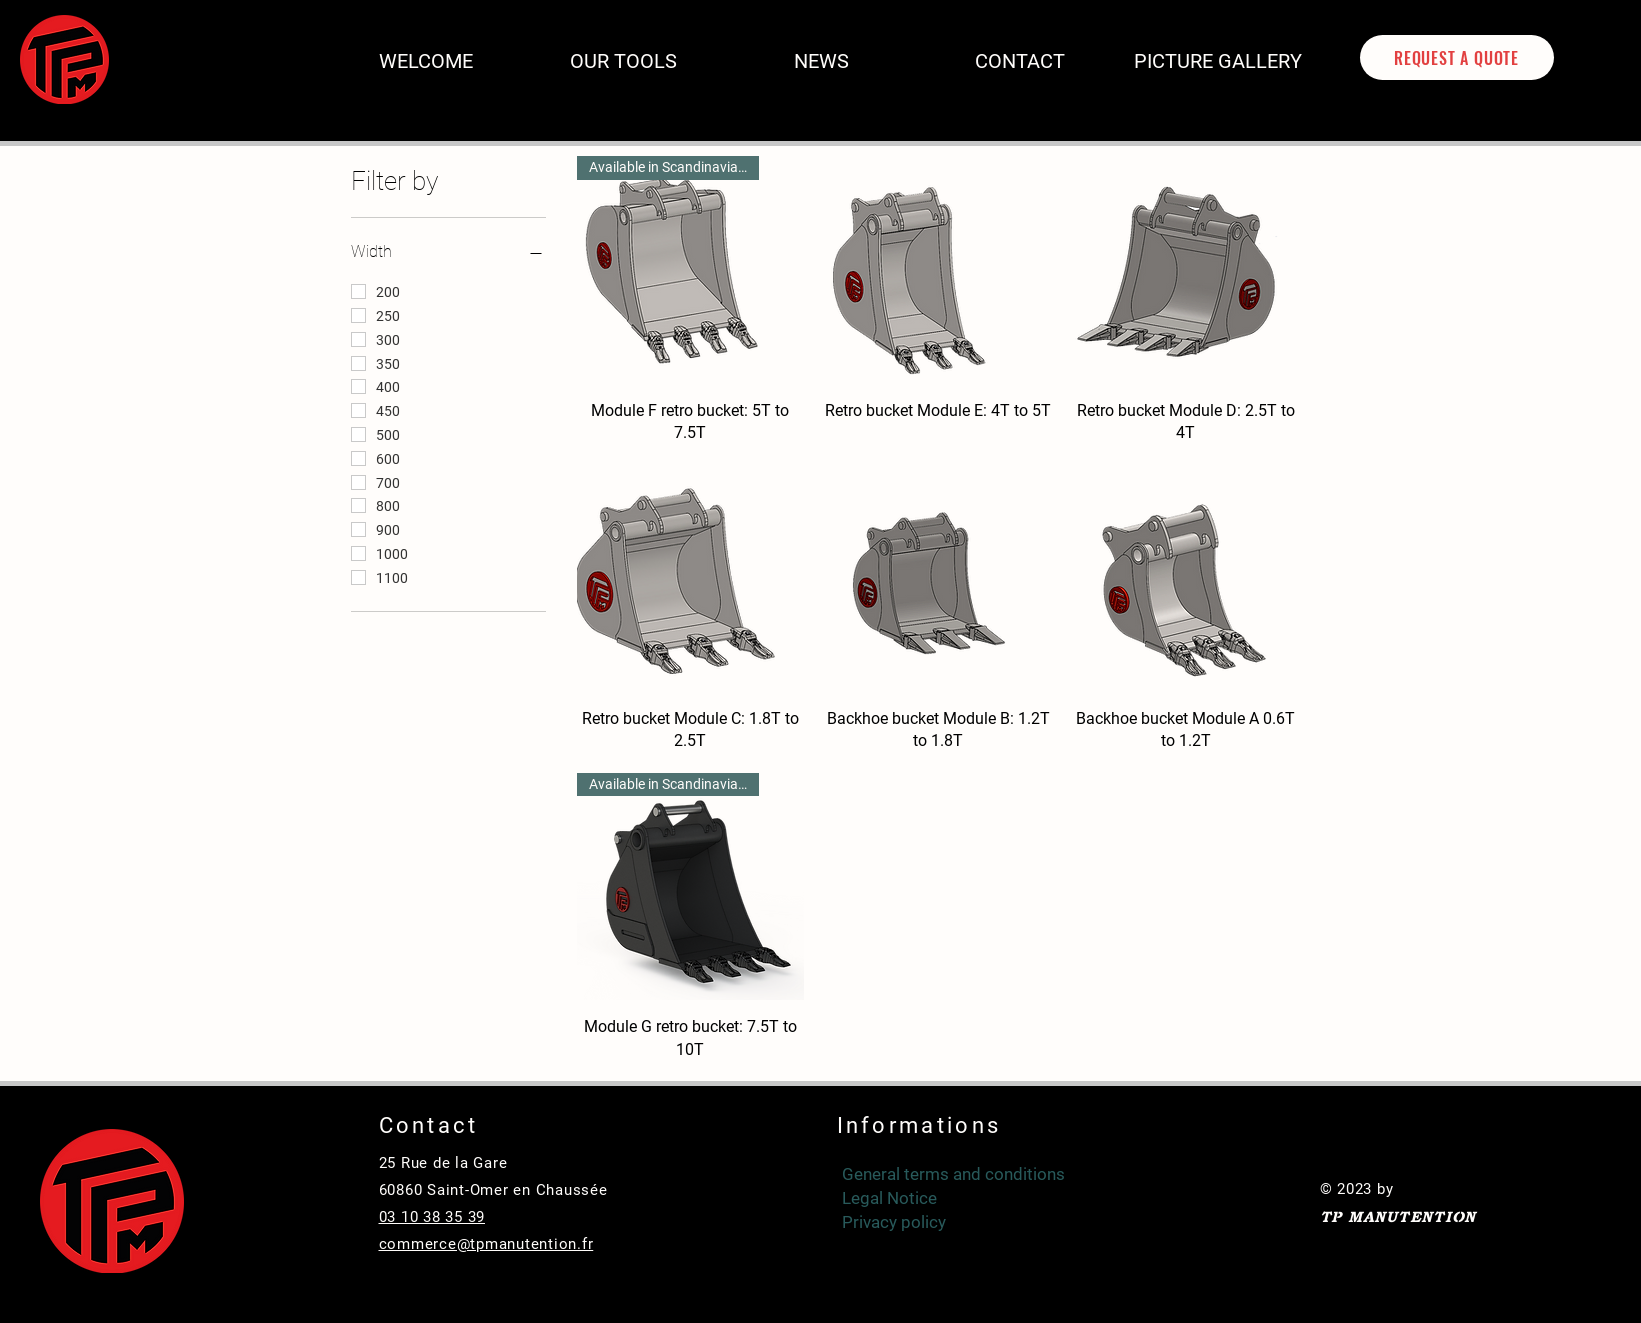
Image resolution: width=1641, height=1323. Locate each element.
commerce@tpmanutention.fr (486, 1244)
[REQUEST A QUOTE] (1457, 57)
